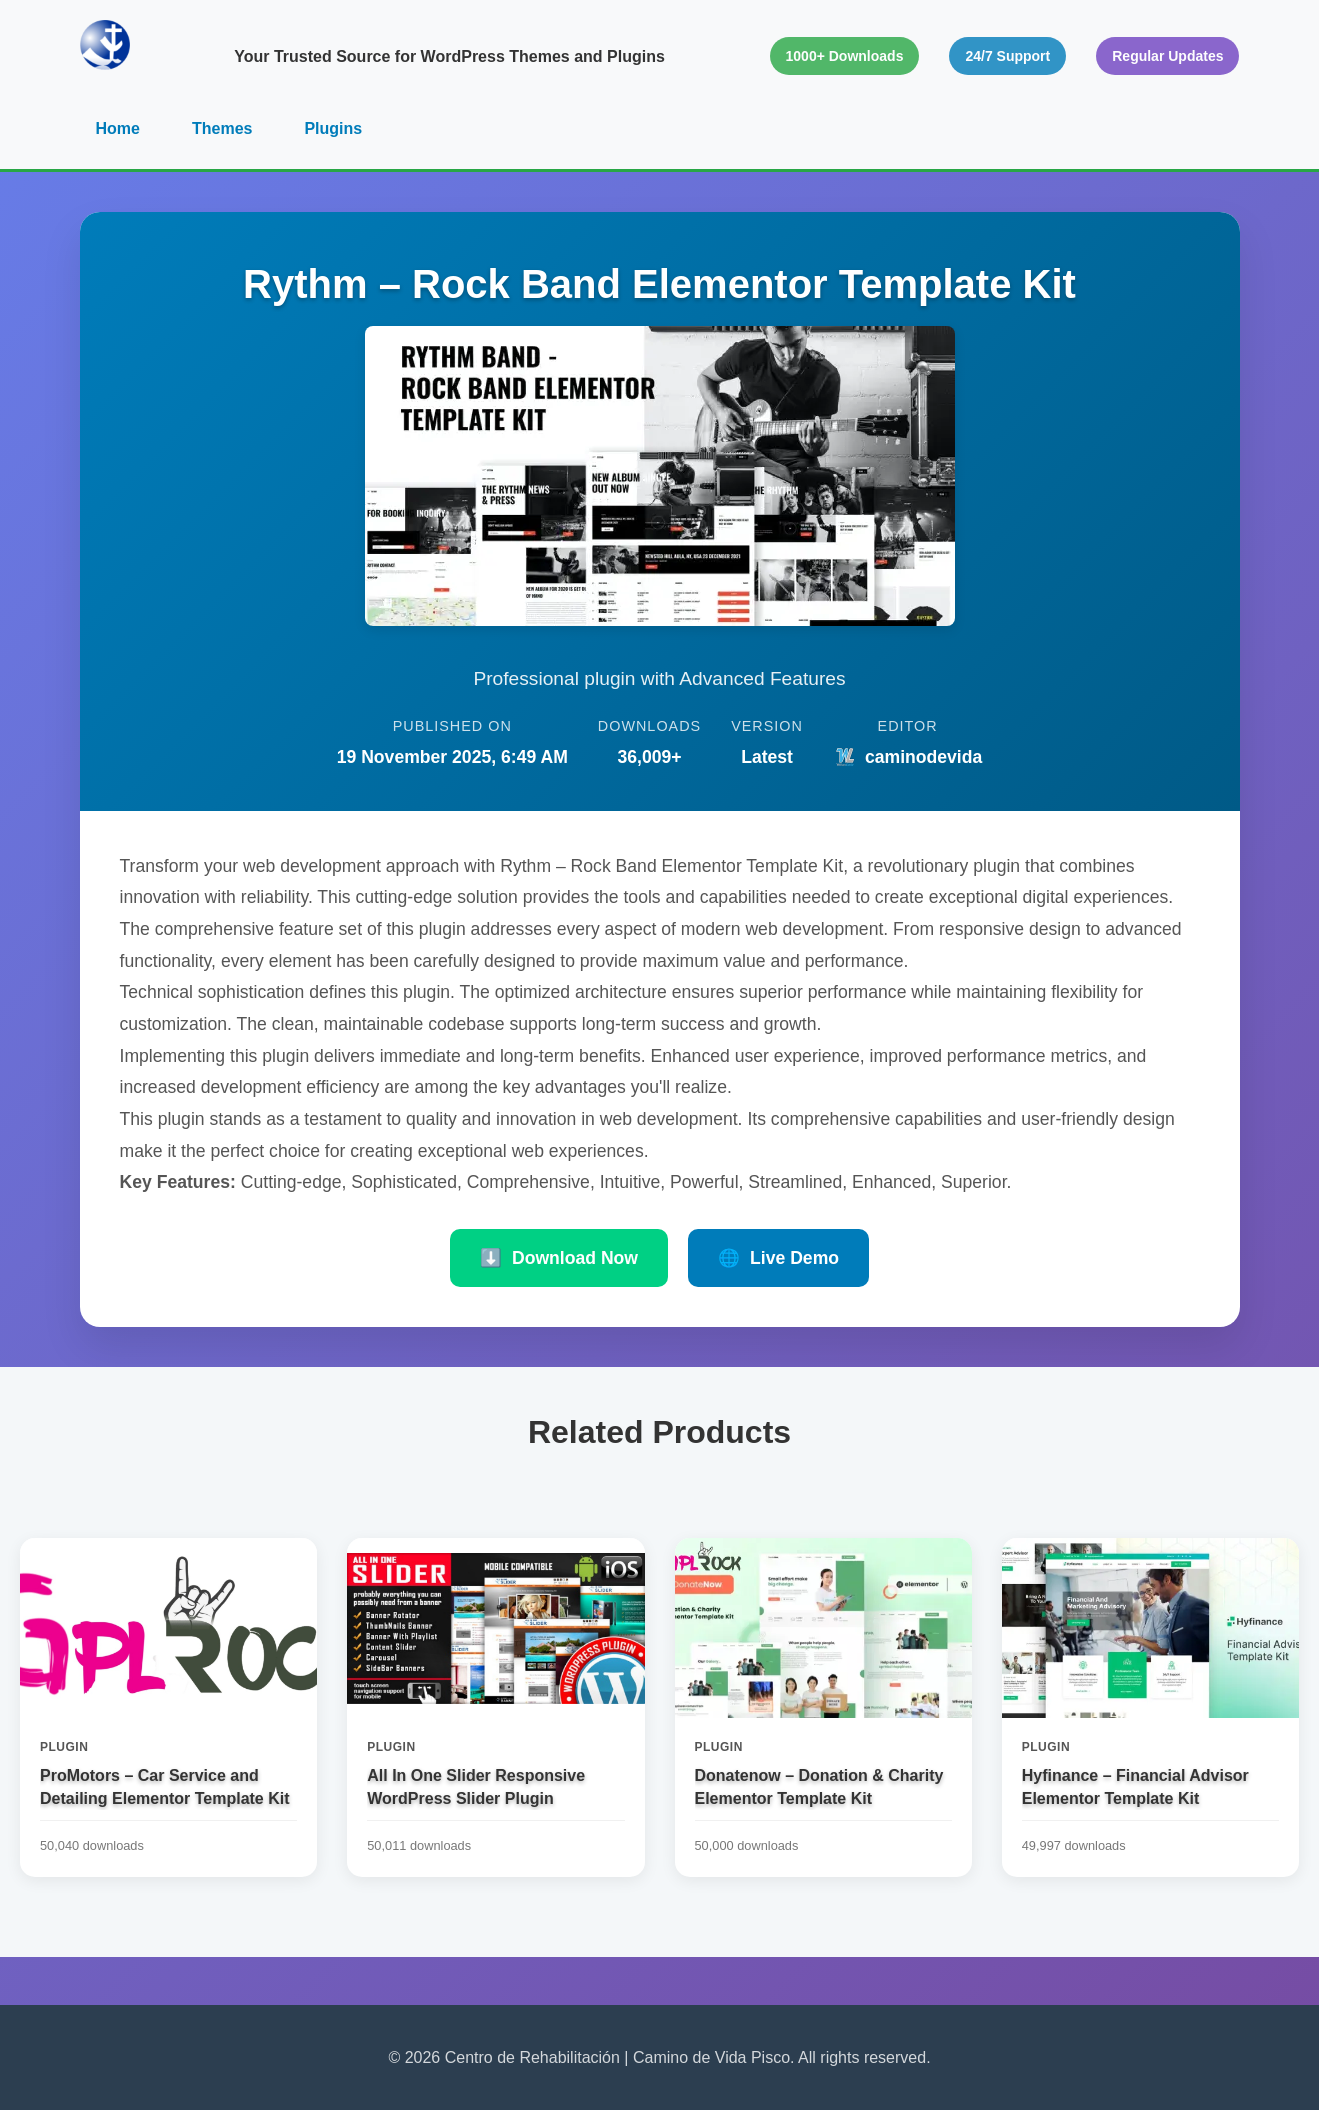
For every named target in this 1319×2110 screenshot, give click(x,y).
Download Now (559, 1258)
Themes (222, 128)
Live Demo (778, 1258)
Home (118, 128)
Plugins (333, 128)
